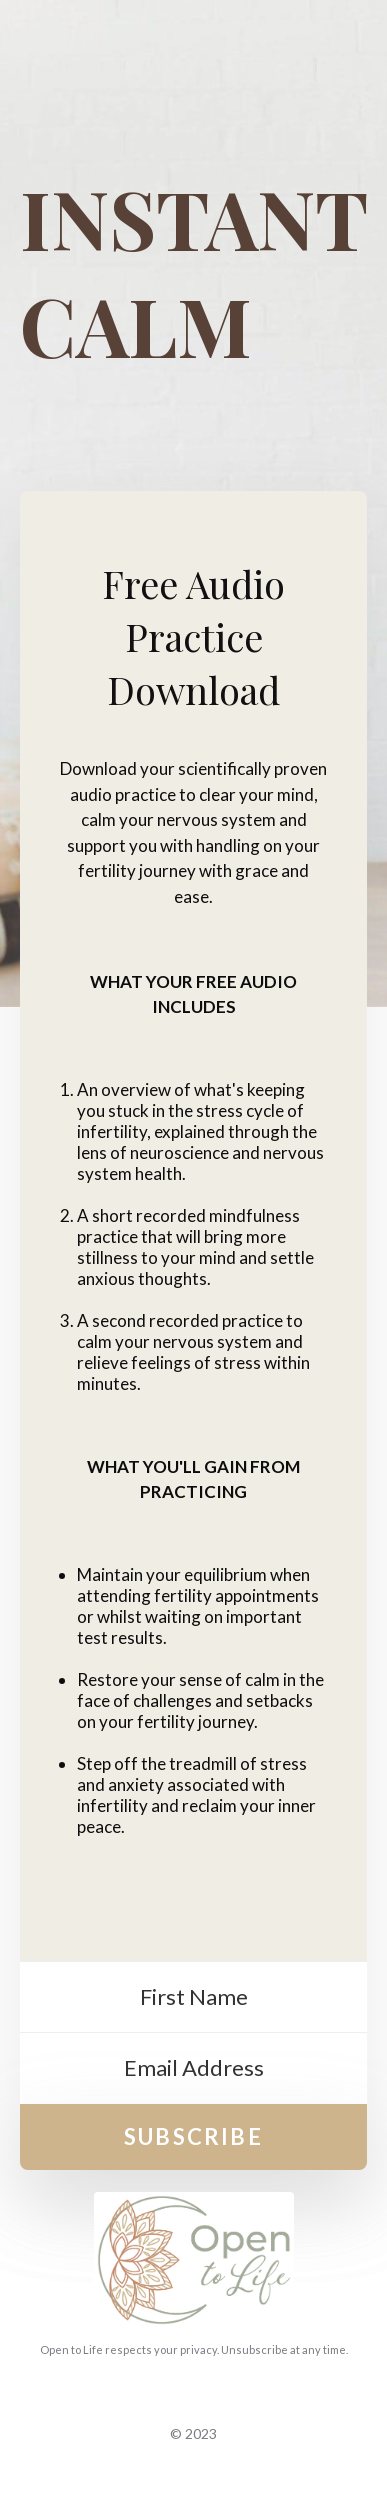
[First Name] (193, 1997)
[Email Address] (193, 2068)
